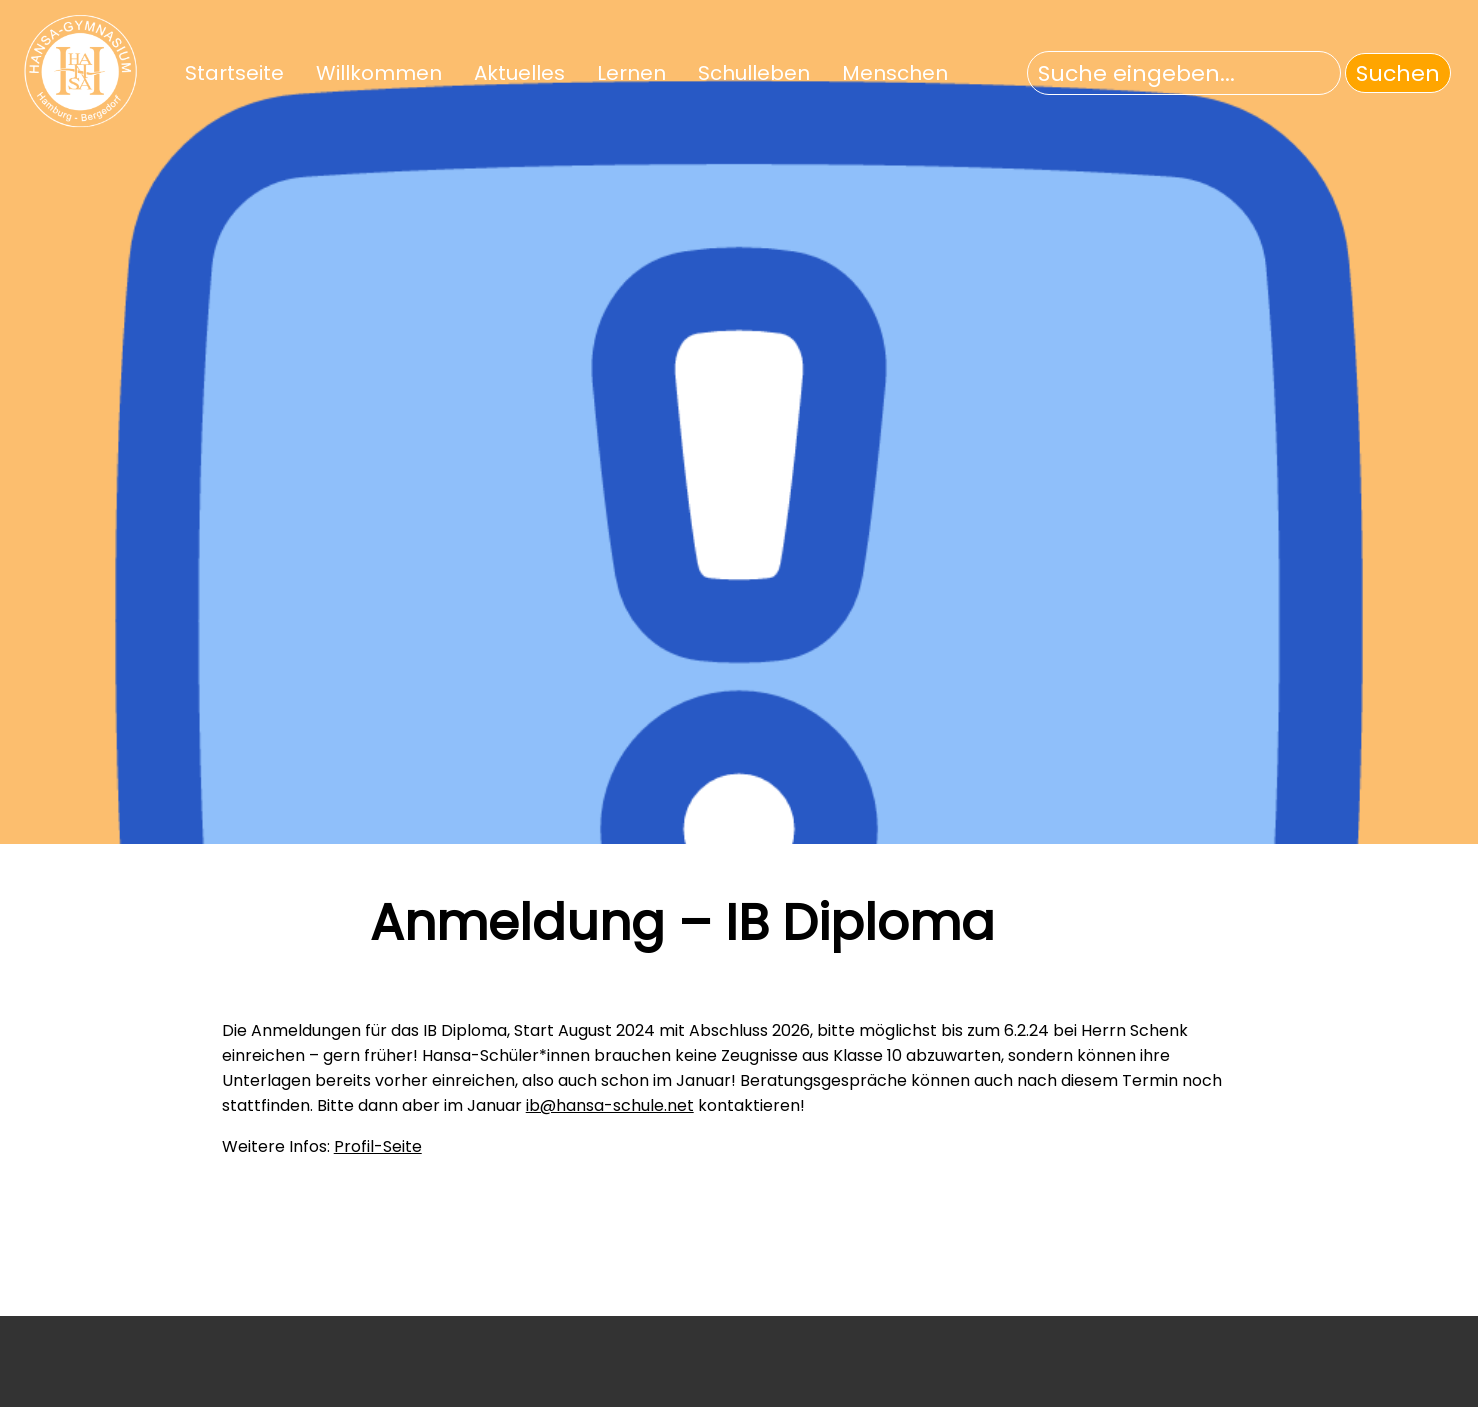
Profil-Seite (378, 1146)
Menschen (895, 73)
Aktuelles (519, 73)
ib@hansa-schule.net (610, 1105)
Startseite (234, 73)
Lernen (631, 73)
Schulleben (754, 73)
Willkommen (379, 73)
